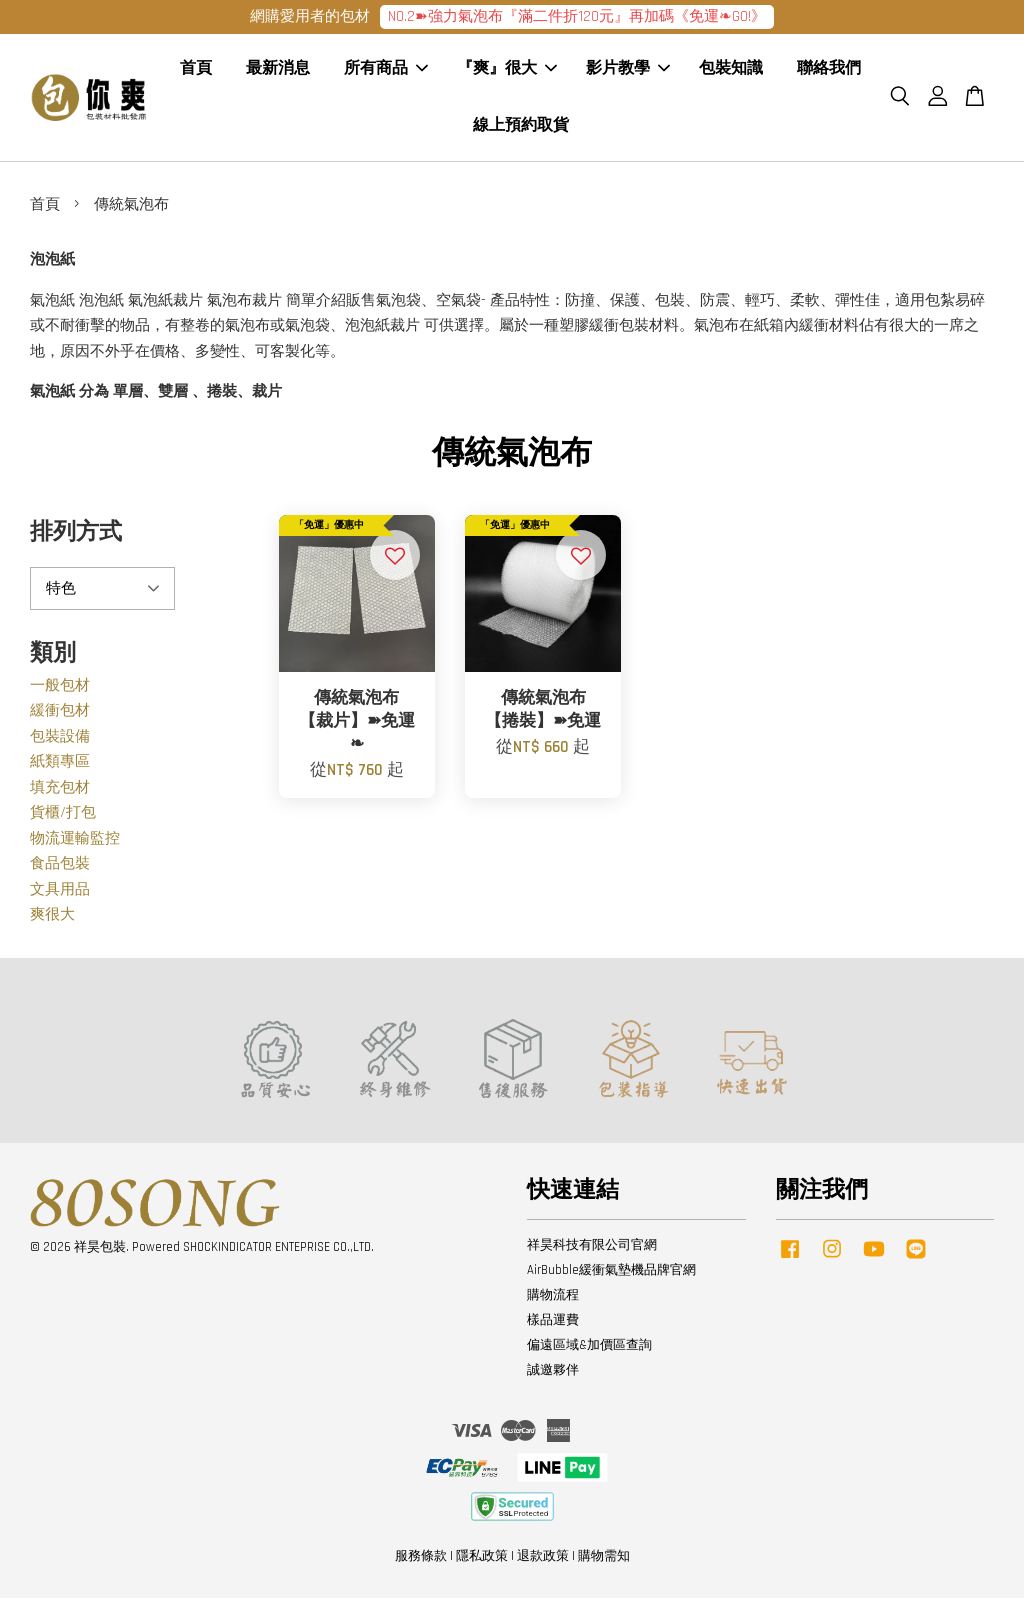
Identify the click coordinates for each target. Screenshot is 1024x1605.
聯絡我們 (829, 72)
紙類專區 (60, 768)
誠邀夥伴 (553, 1377)
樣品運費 (553, 1327)
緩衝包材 (60, 717)
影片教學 (628, 72)
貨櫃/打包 (63, 819)
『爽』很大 (507, 72)
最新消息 (278, 72)
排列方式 (76, 539)
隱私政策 (482, 1563)
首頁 (196, 72)
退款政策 (543, 1563)
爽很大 (52, 921)
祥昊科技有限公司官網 (592, 1252)
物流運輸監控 (75, 845)
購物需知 (604, 1563)
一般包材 (60, 692)
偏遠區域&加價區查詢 (589, 1352)
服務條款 (421, 1563)
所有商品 (386, 72)
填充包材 (60, 794)
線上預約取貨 (521, 129)
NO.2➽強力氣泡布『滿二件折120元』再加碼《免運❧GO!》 (577, 16)
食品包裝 (60, 870)
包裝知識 (731, 72)
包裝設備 (60, 743)
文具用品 (60, 896)
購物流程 (553, 1302)
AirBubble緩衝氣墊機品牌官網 (611, 1277)
